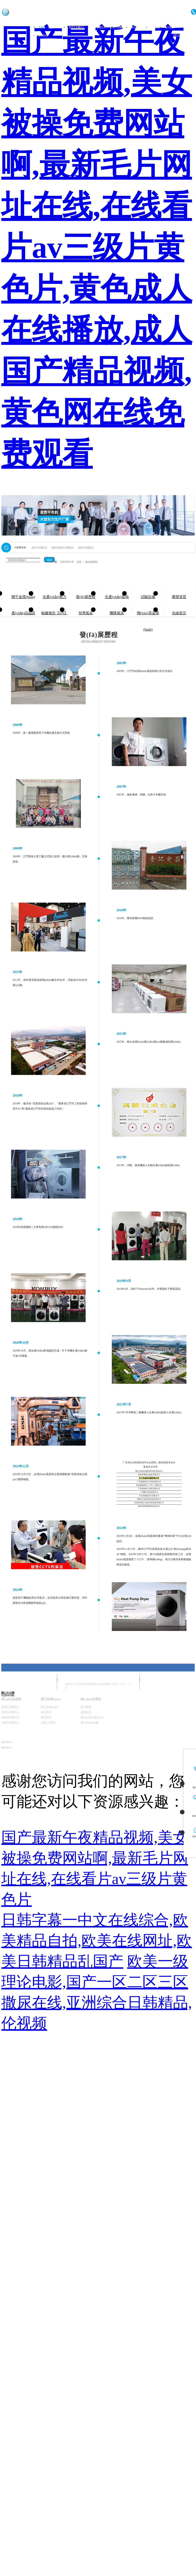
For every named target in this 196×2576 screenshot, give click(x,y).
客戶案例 (169, 27)
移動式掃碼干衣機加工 (62, 547)
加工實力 (155, 27)
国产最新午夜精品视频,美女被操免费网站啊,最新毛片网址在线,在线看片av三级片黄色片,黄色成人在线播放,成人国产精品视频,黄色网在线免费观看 (96, 247)
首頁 (41, 27)
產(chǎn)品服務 (11, 1699)
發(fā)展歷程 (91, 562)
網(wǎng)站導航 (91, 1699)
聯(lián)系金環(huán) (148, 616)
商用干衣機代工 (77, 27)
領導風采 (86, 613)
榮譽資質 (179, 597)
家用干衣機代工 (56, 27)
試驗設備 (148, 597)
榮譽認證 (46, 1717)
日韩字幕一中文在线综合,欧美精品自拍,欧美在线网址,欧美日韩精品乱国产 (96, 1941)
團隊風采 (117, 613)
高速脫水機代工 (97, 27)
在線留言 (179, 613)
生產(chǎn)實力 (54, 597)
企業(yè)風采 (48, 1722)
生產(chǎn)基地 (117, 597)
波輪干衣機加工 (86, 547)
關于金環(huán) (181, 35)
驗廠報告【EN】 (54, 613)
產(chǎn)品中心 (138, 27)
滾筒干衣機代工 (40, 547)
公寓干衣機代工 (118, 27)
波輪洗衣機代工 (10, 1717)
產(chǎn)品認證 (23, 613)
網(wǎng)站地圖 (90, 1722)
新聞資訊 (43, 35)
